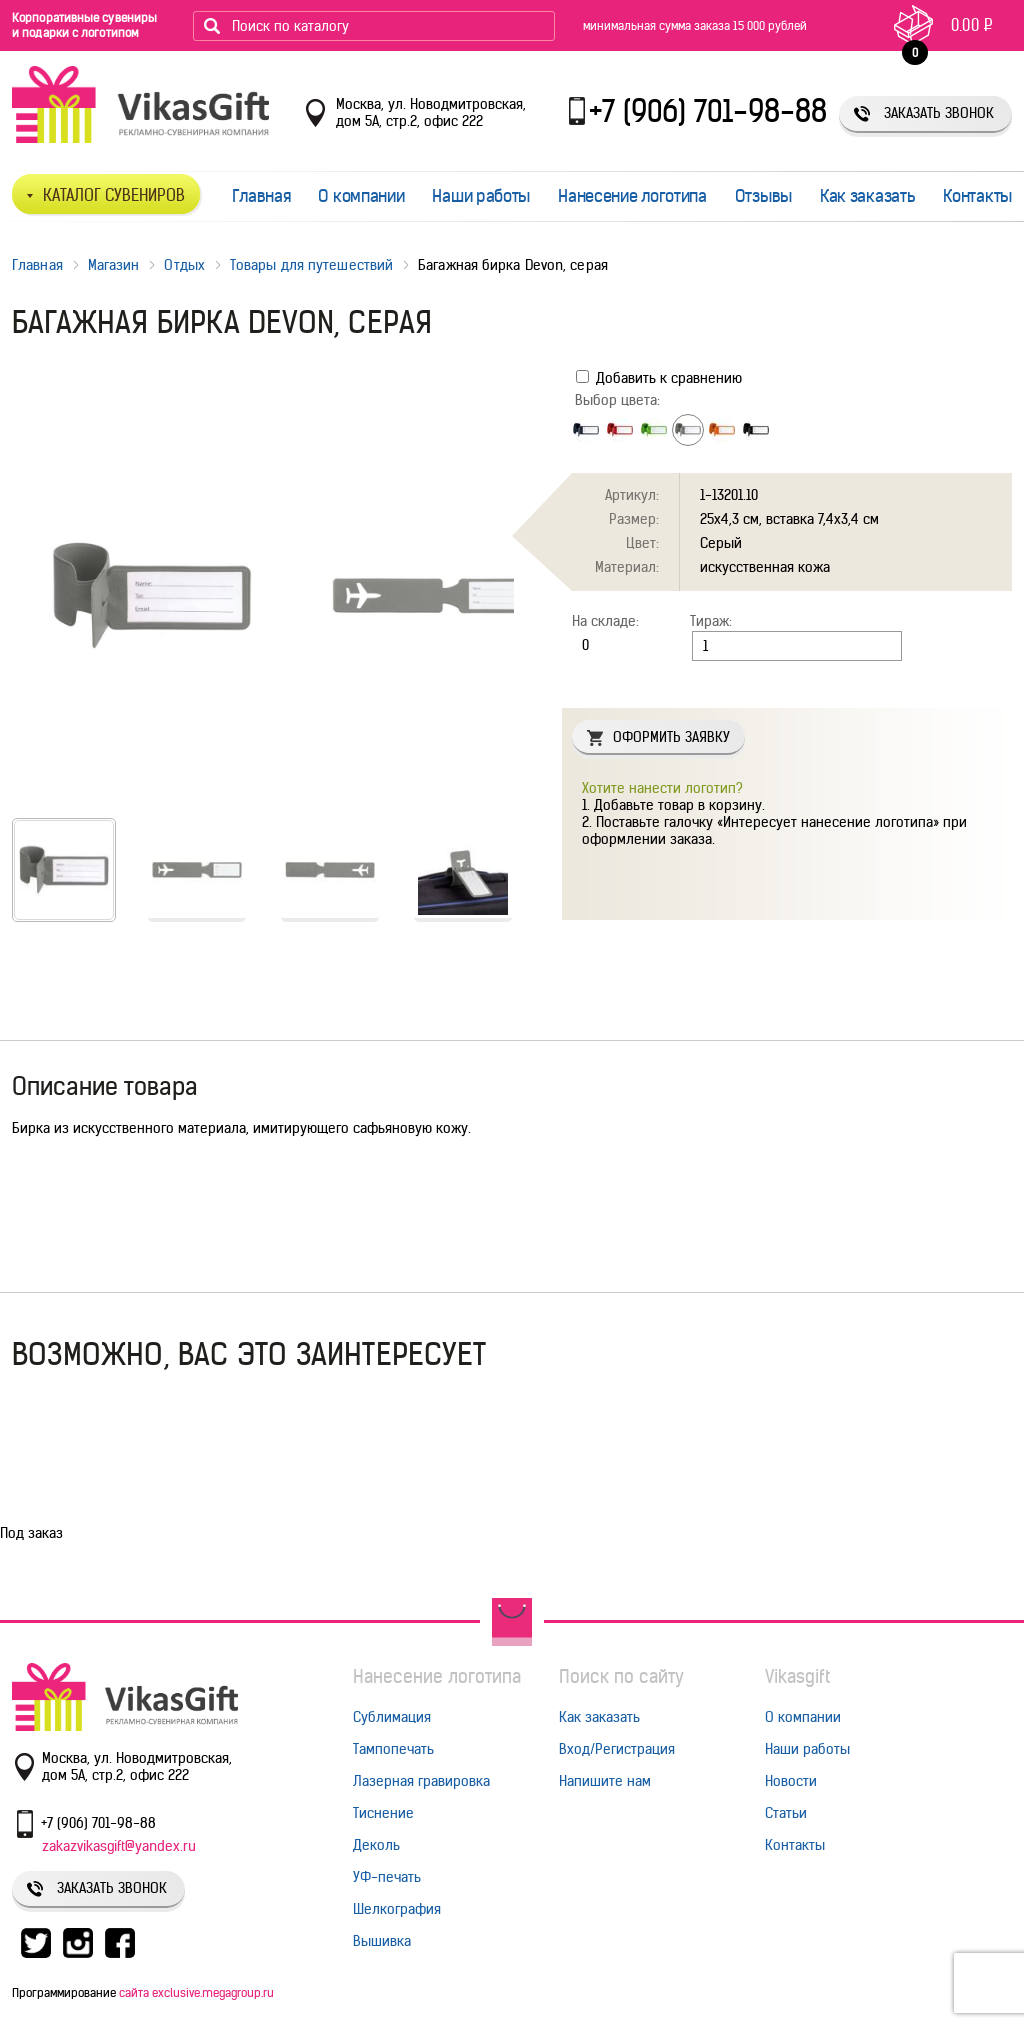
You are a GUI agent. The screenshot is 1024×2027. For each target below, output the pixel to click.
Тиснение (383, 1813)
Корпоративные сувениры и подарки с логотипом (84, 25)
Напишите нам (605, 1781)
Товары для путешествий (311, 265)
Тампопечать (393, 1749)
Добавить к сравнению (659, 378)
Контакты (977, 196)
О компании (361, 196)
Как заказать (867, 196)
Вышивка (382, 1941)
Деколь (376, 1845)
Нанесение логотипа (632, 196)
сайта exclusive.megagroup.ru (196, 1992)
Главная (261, 196)
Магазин (114, 265)
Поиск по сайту (621, 1676)
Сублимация (392, 1717)
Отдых (184, 265)
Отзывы (763, 196)
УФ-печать (387, 1877)
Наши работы (481, 196)
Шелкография (397, 1909)
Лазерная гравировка (421, 1781)
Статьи (786, 1813)
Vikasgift (797, 1676)
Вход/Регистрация (617, 1749)
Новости (791, 1781)
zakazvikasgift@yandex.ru (119, 1846)
